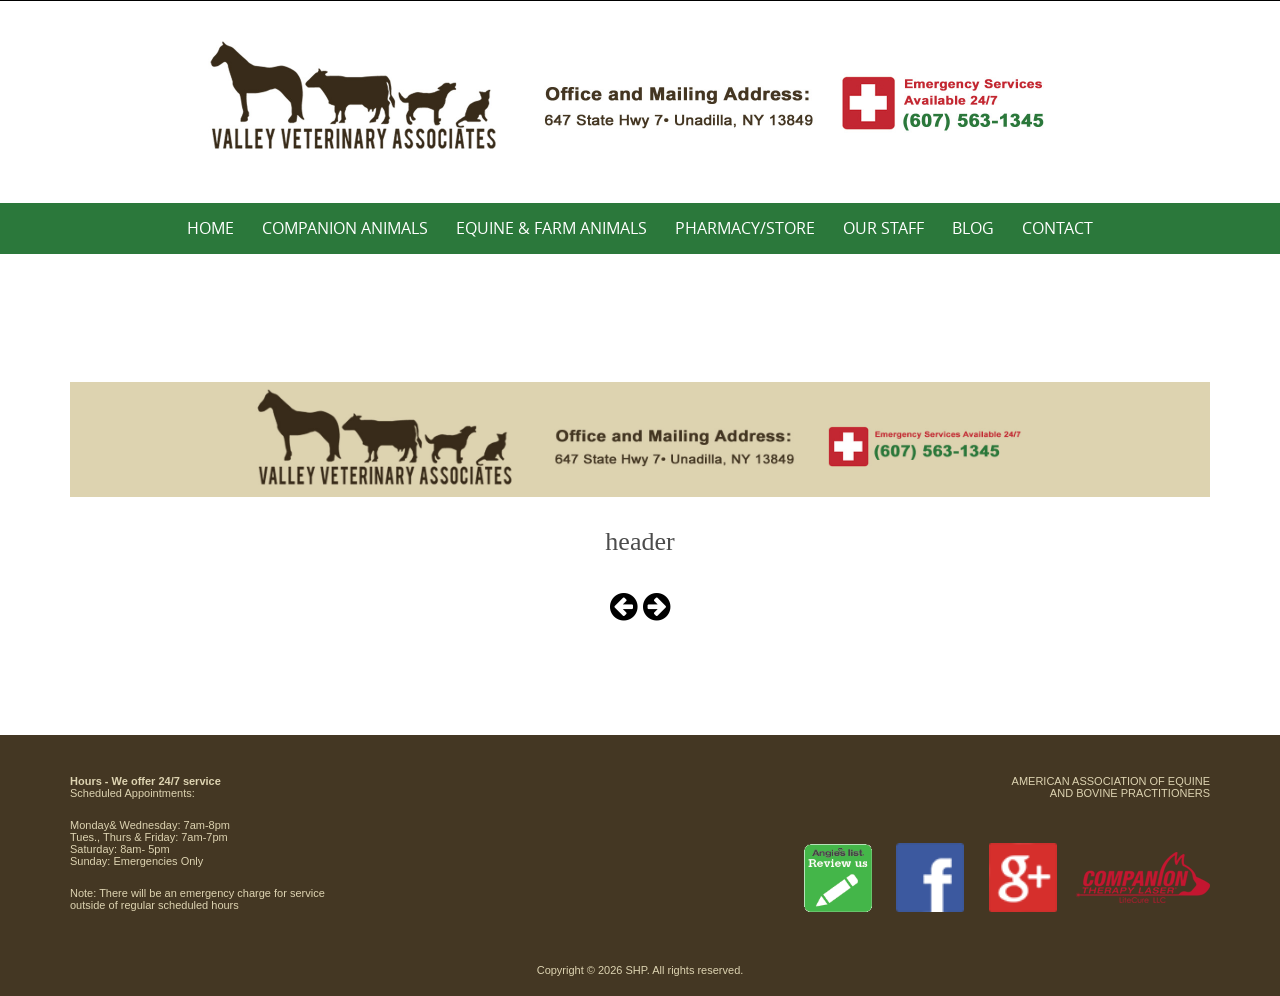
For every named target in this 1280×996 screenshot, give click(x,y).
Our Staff (883, 228)
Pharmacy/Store (745, 228)
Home (210, 228)
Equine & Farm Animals (551, 228)
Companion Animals (345, 228)
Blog (973, 228)
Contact (1057, 228)
